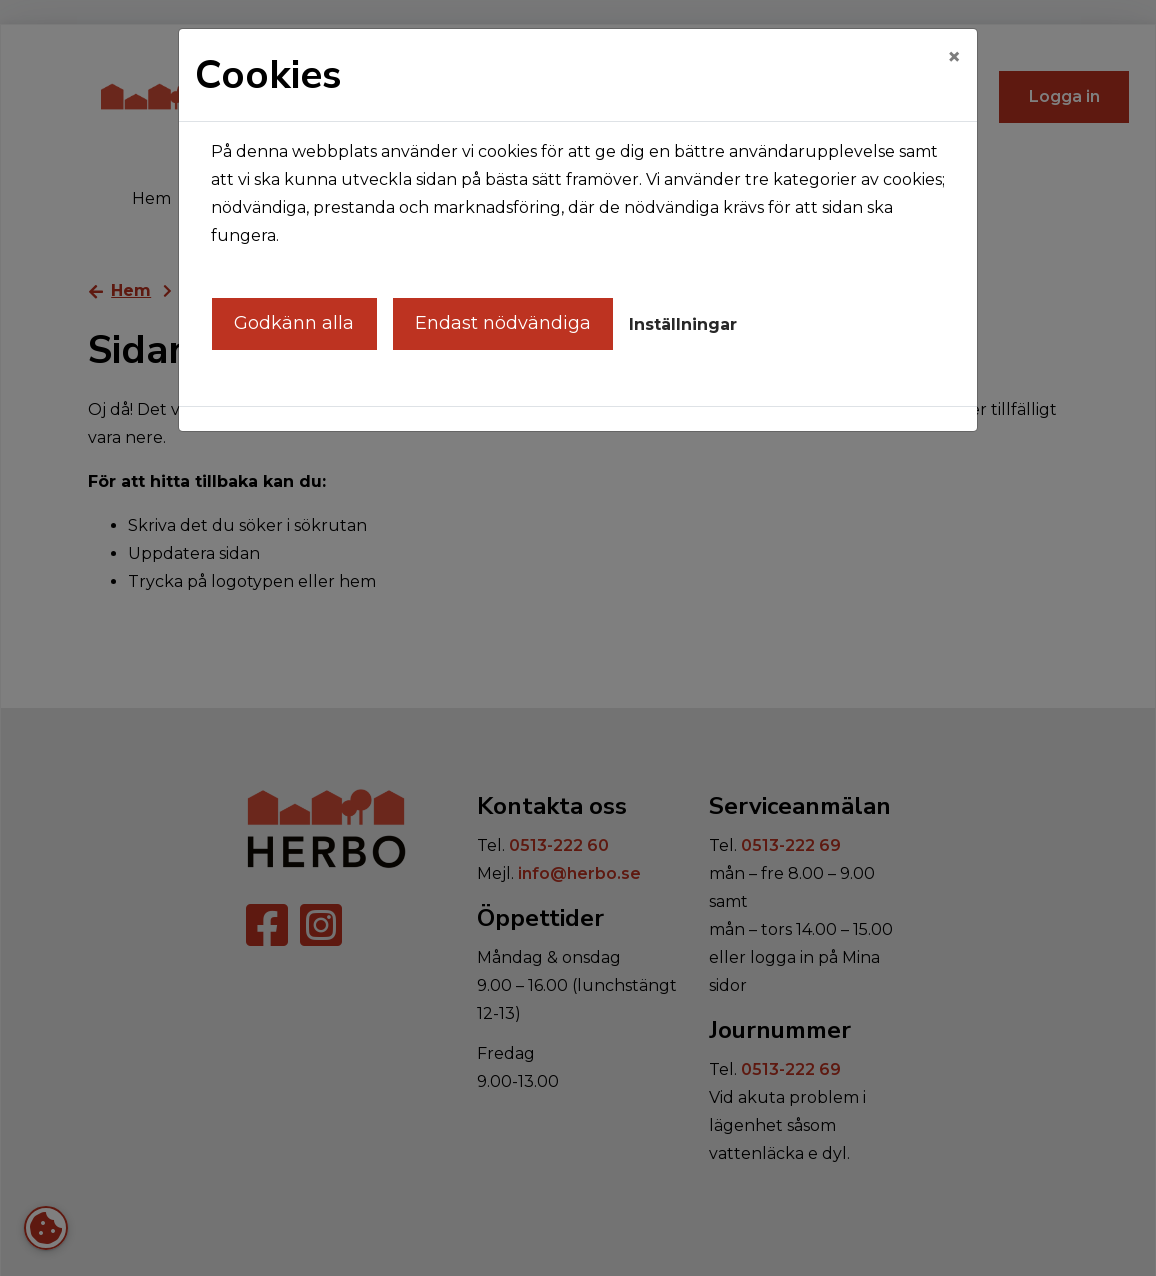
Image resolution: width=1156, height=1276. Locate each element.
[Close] (954, 57)
